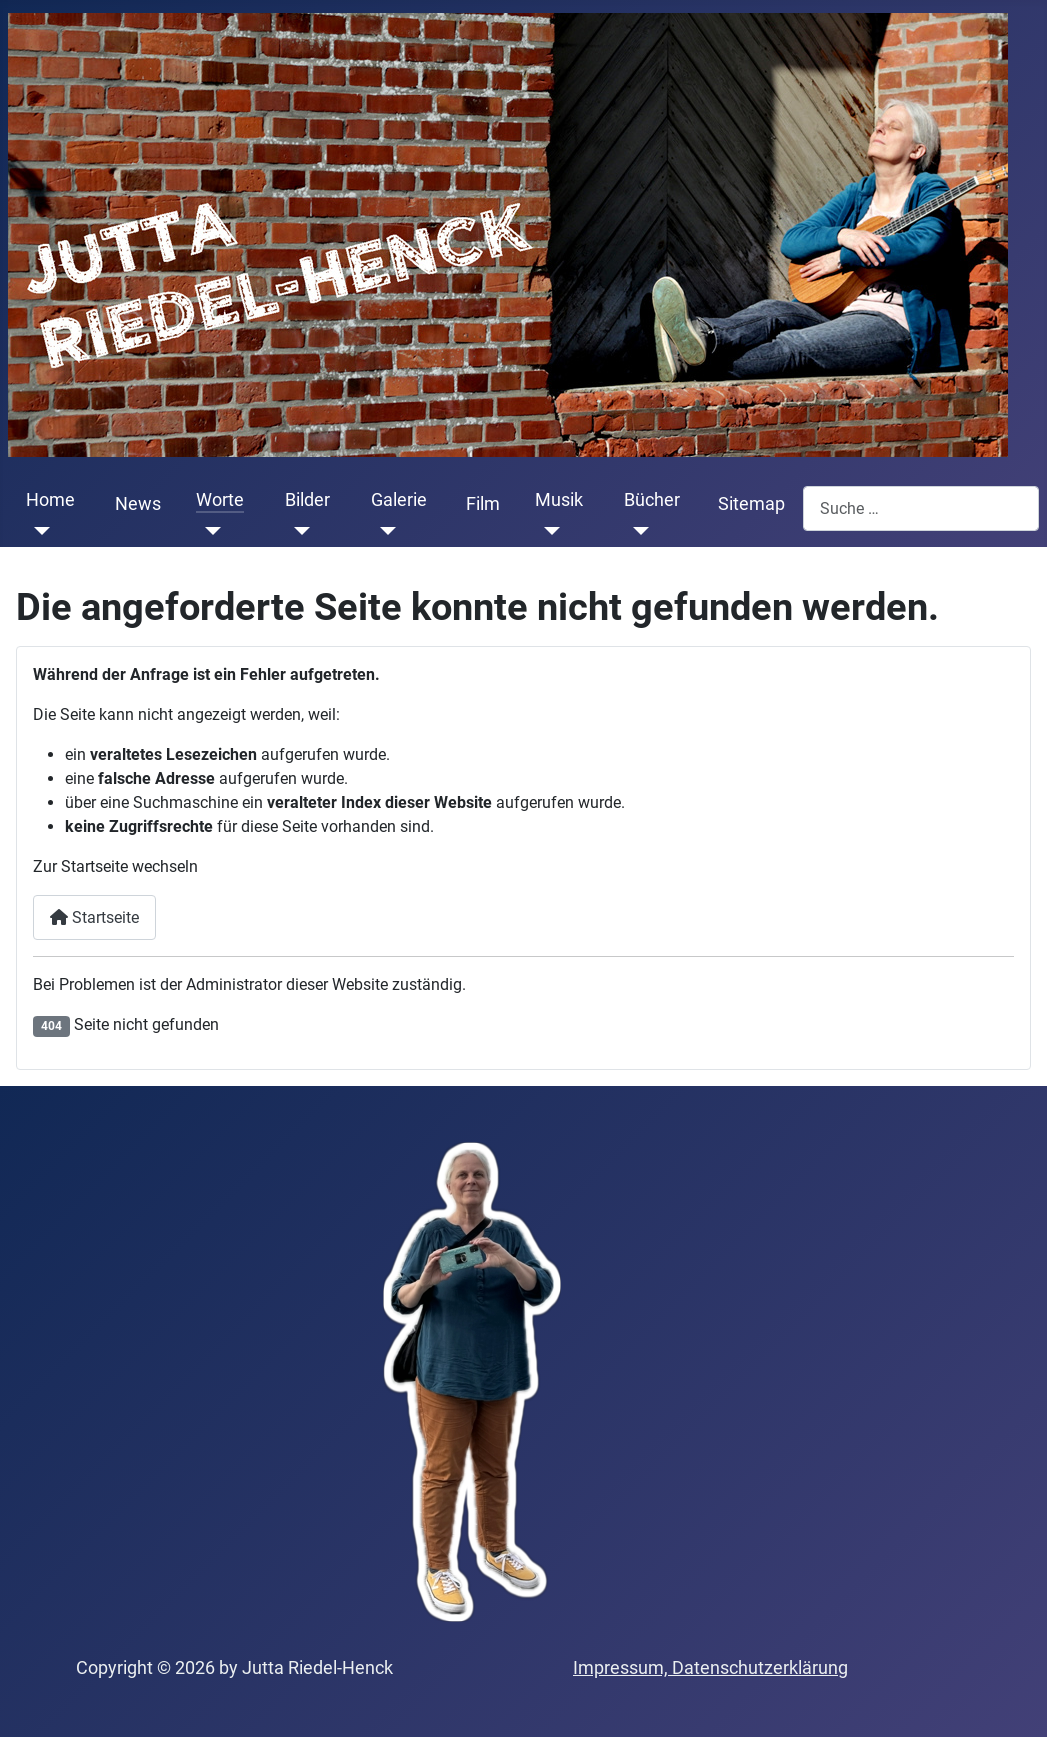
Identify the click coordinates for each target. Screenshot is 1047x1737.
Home (50, 500)
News (138, 504)
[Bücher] (636, 531)
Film (483, 504)
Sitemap (751, 504)
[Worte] (208, 531)
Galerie (399, 500)
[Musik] (547, 531)
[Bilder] (297, 531)
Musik (559, 500)
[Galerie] (383, 531)
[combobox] (921, 508)
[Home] (38, 531)
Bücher (652, 500)
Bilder (307, 500)
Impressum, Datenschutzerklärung (710, 1667)
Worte (220, 500)
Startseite (94, 917)
